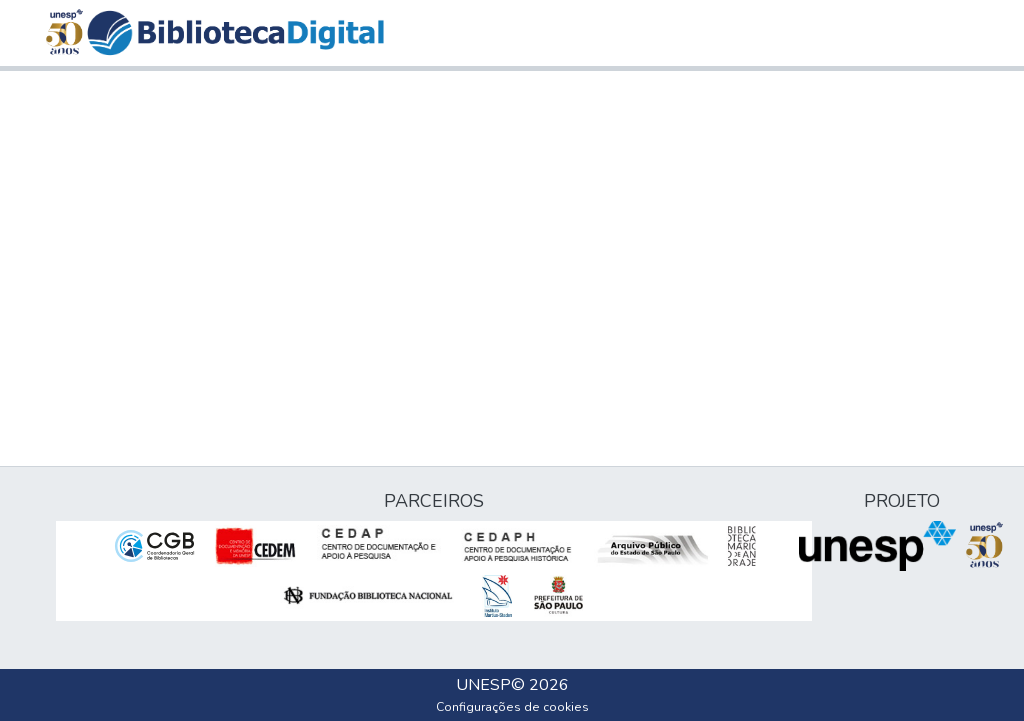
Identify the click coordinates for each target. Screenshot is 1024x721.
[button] (235, 33)
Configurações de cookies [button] (512, 707)
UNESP (483, 685)
